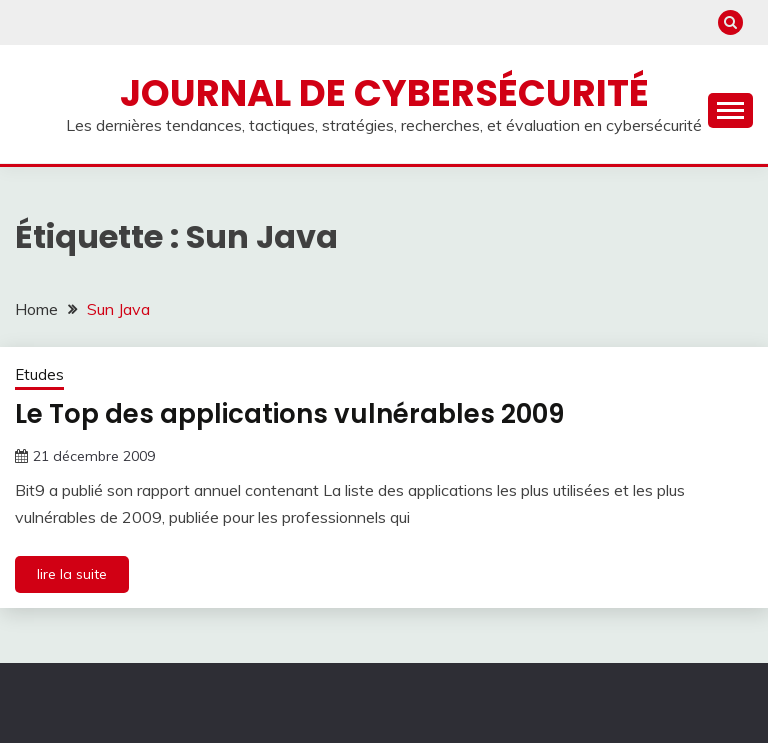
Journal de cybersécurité (384, 93)
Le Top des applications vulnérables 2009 (289, 414)
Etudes (39, 374)
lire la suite (72, 574)
